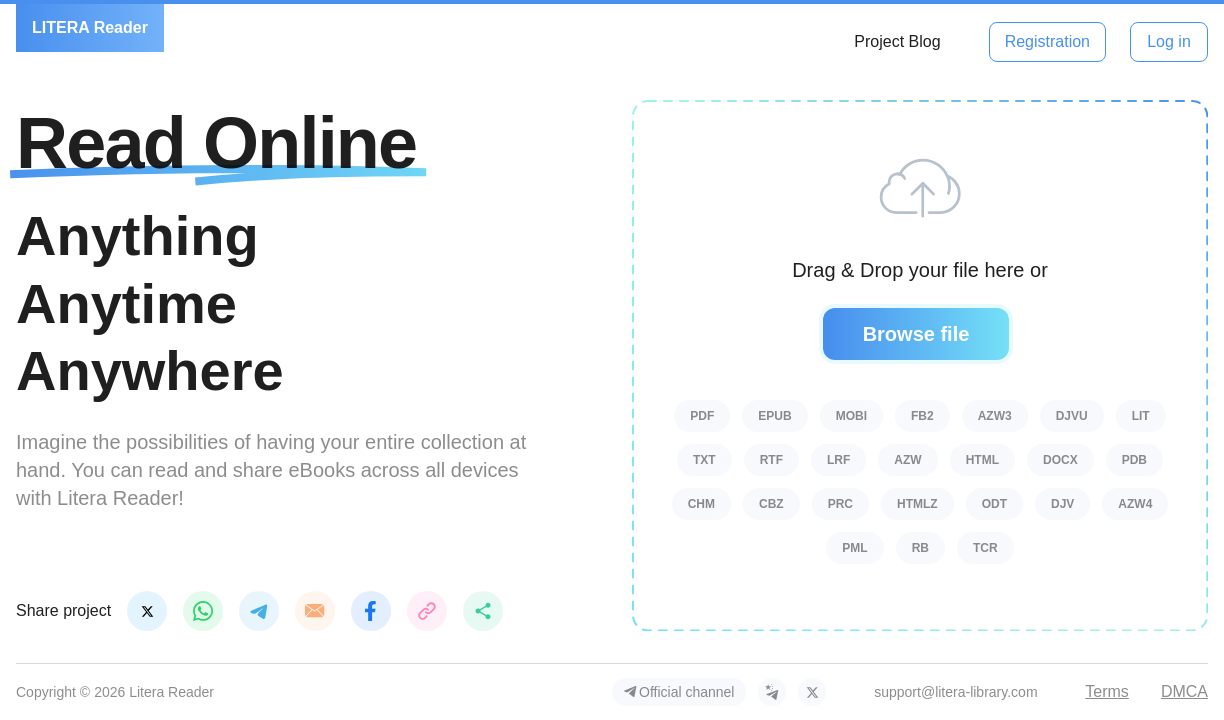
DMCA (1184, 691)
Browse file (916, 334)
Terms (1107, 691)
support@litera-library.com (955, 692)
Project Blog (897, 41)
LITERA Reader (90, 27)
